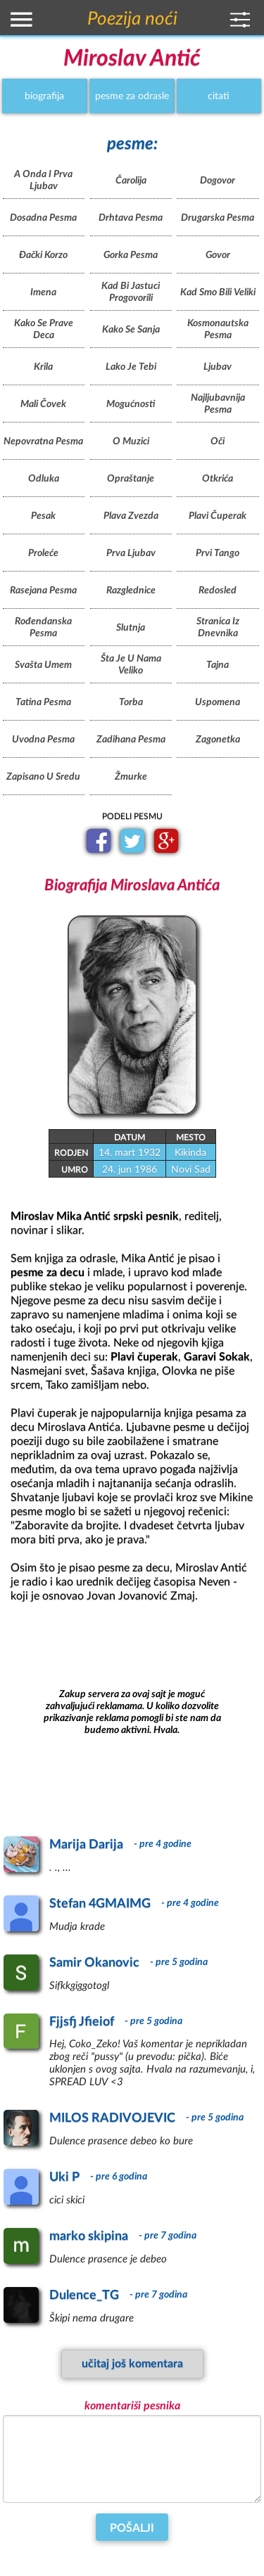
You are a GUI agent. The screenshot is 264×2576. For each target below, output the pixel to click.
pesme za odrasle (132, 96)
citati (219, 96)
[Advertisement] (132, 1713)
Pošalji (132, 2528)
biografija (44, 96)
